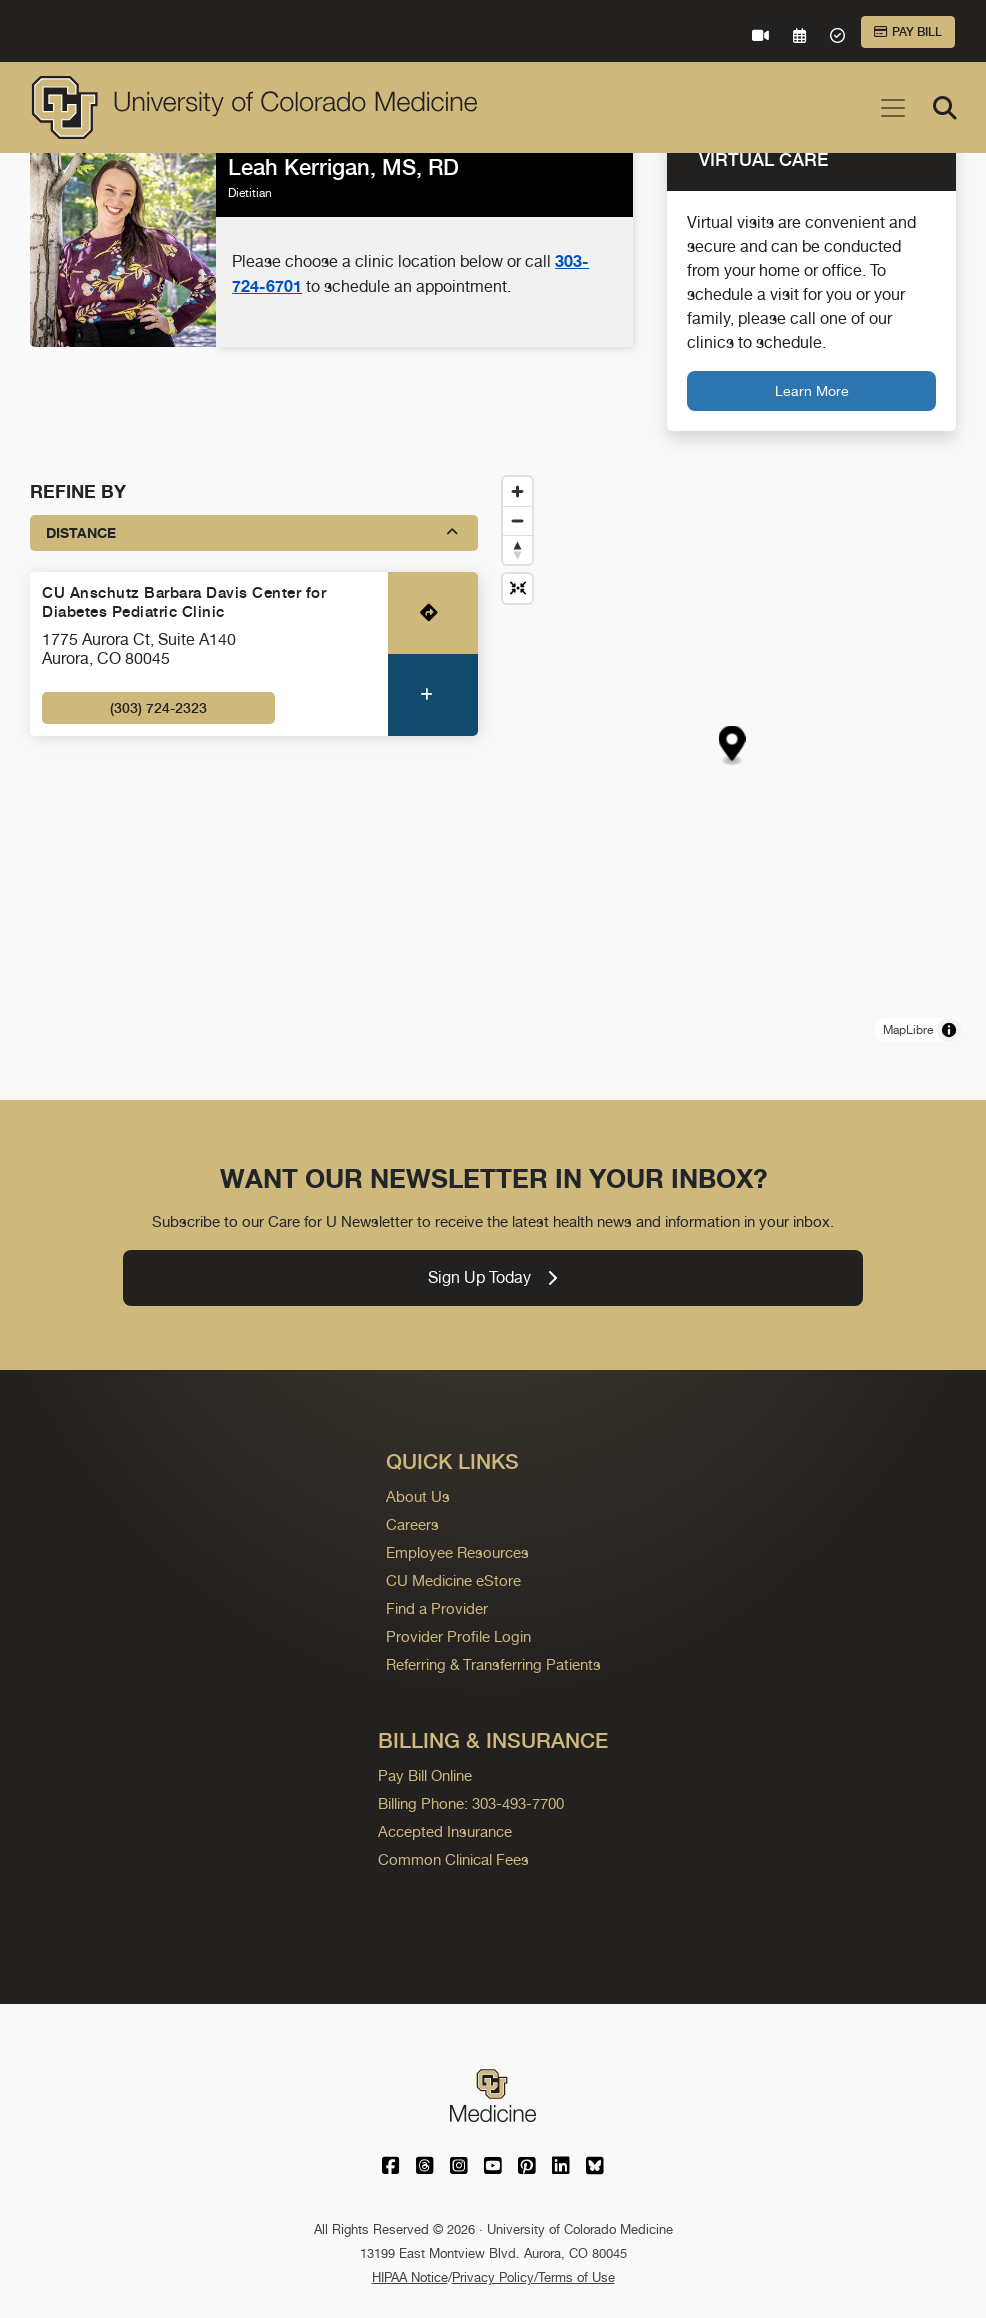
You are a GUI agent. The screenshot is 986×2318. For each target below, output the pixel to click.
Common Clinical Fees (453, 1859)
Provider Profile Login (458, 1636)
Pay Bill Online (425, 1775)
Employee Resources (457, 1552)
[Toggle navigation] (893, 108)
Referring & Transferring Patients (493, 1664)
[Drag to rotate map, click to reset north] (517, 549)
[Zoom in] (517, 491)
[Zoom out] (517, 520)
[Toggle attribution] (949, 1030)
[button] (732, 745)
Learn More (812, 390)
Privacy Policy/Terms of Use (533, 2277)
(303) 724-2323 (158, 708)
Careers (412, 1524)
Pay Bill (908, 32)
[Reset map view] (517, 588)
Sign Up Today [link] (492, 1277)
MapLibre (908, 1030)
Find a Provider (437, 1608)
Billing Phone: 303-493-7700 (471, 1803)
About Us (418, 1496)
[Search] (945, 108)
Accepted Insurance (445, 1831)
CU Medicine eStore (453, 1580)
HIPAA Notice (410, 2277)
